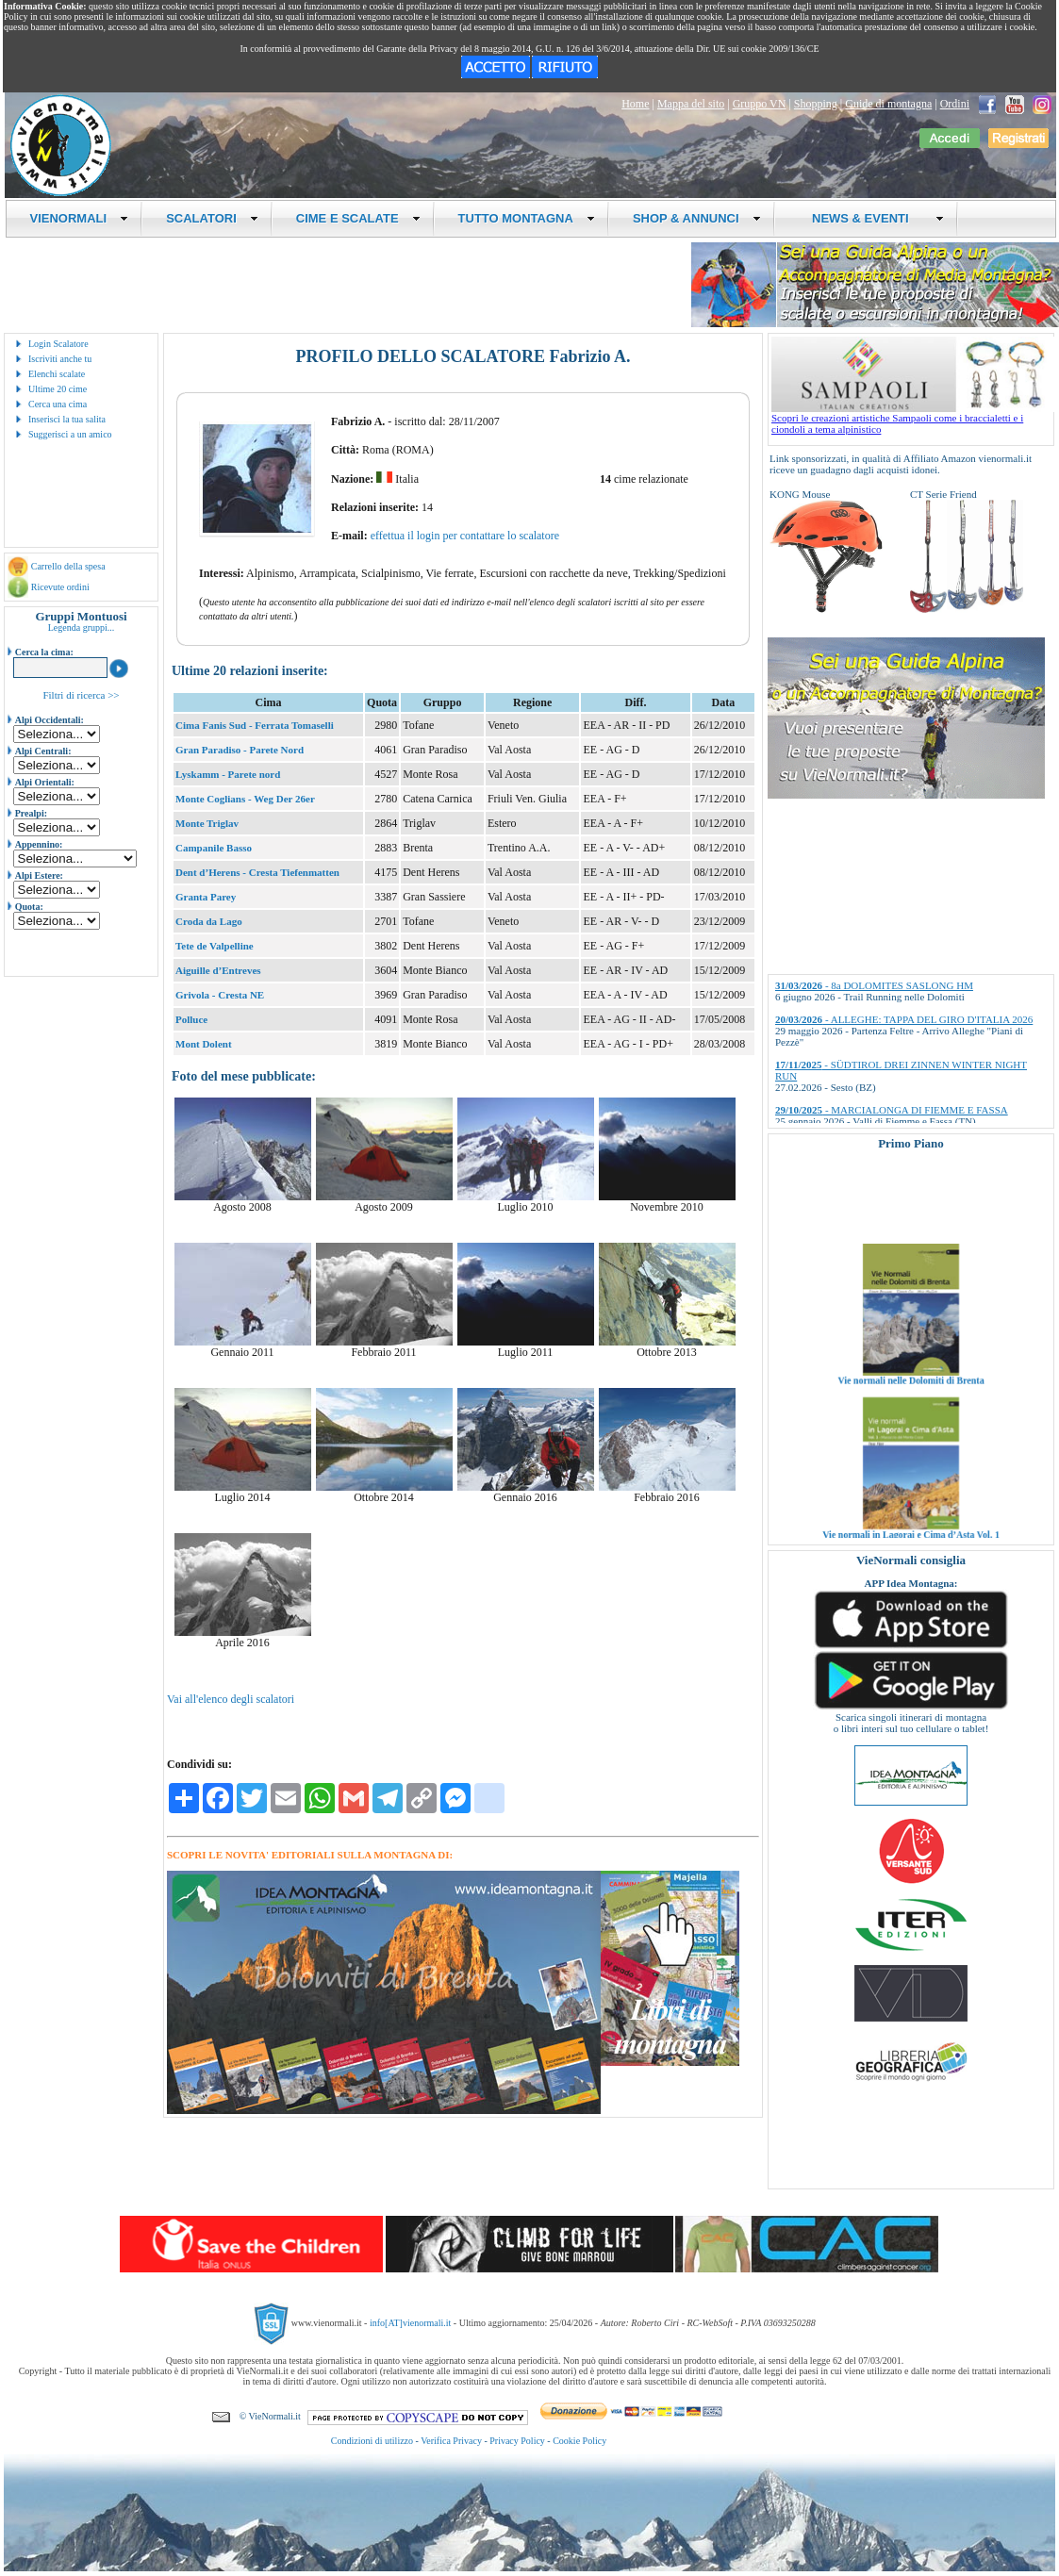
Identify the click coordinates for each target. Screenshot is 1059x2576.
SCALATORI (212, 218)
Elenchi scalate (56, 374)
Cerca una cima (57, 404)
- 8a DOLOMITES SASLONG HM (874, 985)
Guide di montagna (888, 103)
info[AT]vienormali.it (410, 2323)
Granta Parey (205, 896)
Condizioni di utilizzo (372, 2441)
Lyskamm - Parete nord (227, 774)
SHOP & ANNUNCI (697, 218)
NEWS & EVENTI (871, 218)
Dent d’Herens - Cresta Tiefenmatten (257, 872)
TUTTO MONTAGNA (526, 218)
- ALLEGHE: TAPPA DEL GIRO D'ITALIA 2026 (904, 1019)
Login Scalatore (58, 344)
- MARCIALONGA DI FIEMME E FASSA (891, 1109)
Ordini (954, 103)
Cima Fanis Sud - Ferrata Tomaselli (254, 725)
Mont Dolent (203, 1043)
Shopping (815, 103)
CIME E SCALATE (358, 218)
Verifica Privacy (451, 2441)
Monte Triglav (207, 823)
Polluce (191, 1019)
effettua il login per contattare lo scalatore (465, 535)
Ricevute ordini (60, 587)
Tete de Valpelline (214, 945)
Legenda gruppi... (81, 627)
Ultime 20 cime (57, 389)
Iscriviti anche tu (59, 359)
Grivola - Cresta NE (219, 994)
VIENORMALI (79, 218)
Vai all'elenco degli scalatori (230, 1699)
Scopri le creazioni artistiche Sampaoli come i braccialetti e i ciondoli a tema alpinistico (912, 419)
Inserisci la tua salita (67, 419)
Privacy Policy (517, 2441)
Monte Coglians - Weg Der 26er (245, 798)
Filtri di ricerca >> (80, 695)
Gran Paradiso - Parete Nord (239, 749)
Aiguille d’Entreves (218, 970)
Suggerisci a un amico (70, 434)
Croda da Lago (208, 921)
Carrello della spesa (68, 566)
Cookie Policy (579, 2441)
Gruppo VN (759, 103)
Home (635, 103)
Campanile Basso (213, 847)
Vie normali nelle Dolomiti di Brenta (910, 1403)
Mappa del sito (690, 103)
